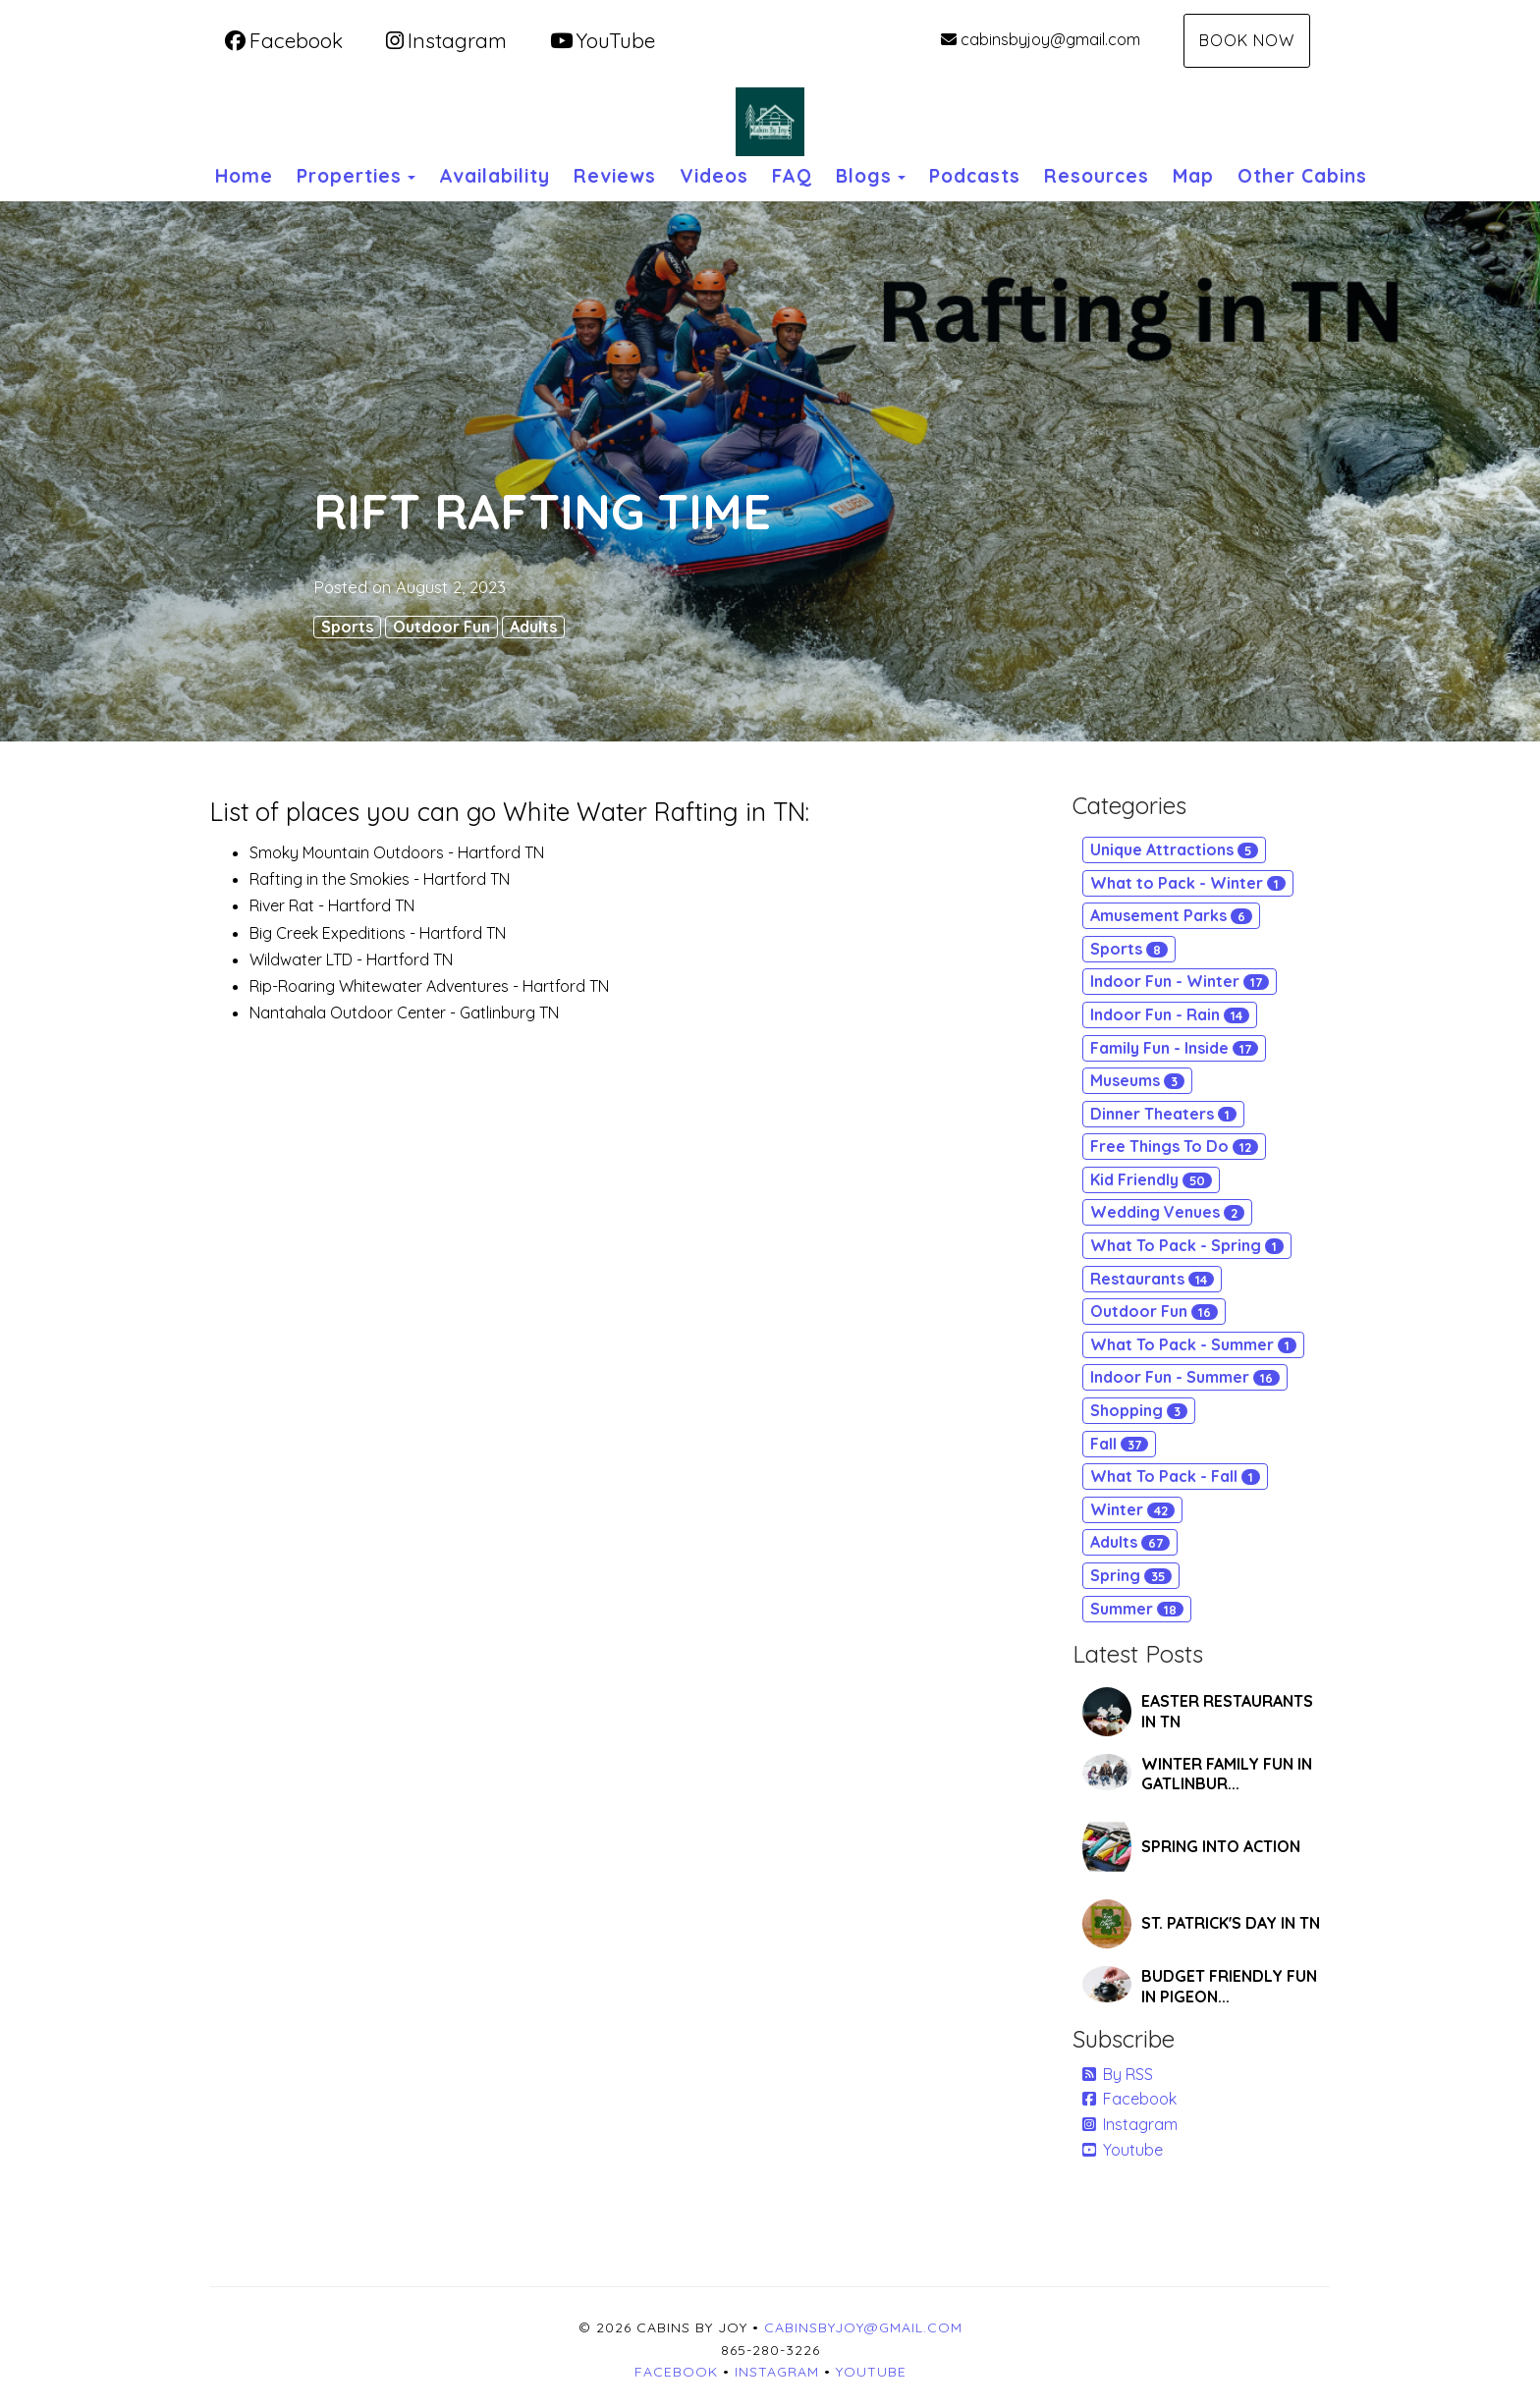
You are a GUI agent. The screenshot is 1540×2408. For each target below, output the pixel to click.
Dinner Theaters (1163, 1113)
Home (244, 176)
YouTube (602, 40)
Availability (494, 176)
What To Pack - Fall (1175, 1476)
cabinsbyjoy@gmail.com (1040, 39)
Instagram (446, 40)
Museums (1137, 1080)
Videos (714, 176)
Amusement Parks (1171, 915)
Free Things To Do (1174, 1146)
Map (1193, 176)
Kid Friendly (1151, 1179)
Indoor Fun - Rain (1169, 1014)
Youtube (1122, 2150)
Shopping (1138, 1410)
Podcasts (974, 176)
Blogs (864, 176)
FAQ (792, 176)
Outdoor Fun (441, 626)
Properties (349, 176)
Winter (1132, 1509)
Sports (347, 626)
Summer (1136, 1608)
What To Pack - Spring (1187, 1245)
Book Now (1246, 40)
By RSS (1117, 2074)
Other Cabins (1302, 176)
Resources (1096, 176)
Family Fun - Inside (1174, 1048)
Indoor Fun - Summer (1185, 1377)
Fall (1119, 1443)
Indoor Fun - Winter (1179, 981)
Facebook (284, 40)
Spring (1131, 1575)
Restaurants (1152, 1278)
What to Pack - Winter (1188, 883)
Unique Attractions (1174, 849)
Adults (533, 626)
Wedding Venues (1167, 1212)
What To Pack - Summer (1193, 1344)
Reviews (615, 176)
